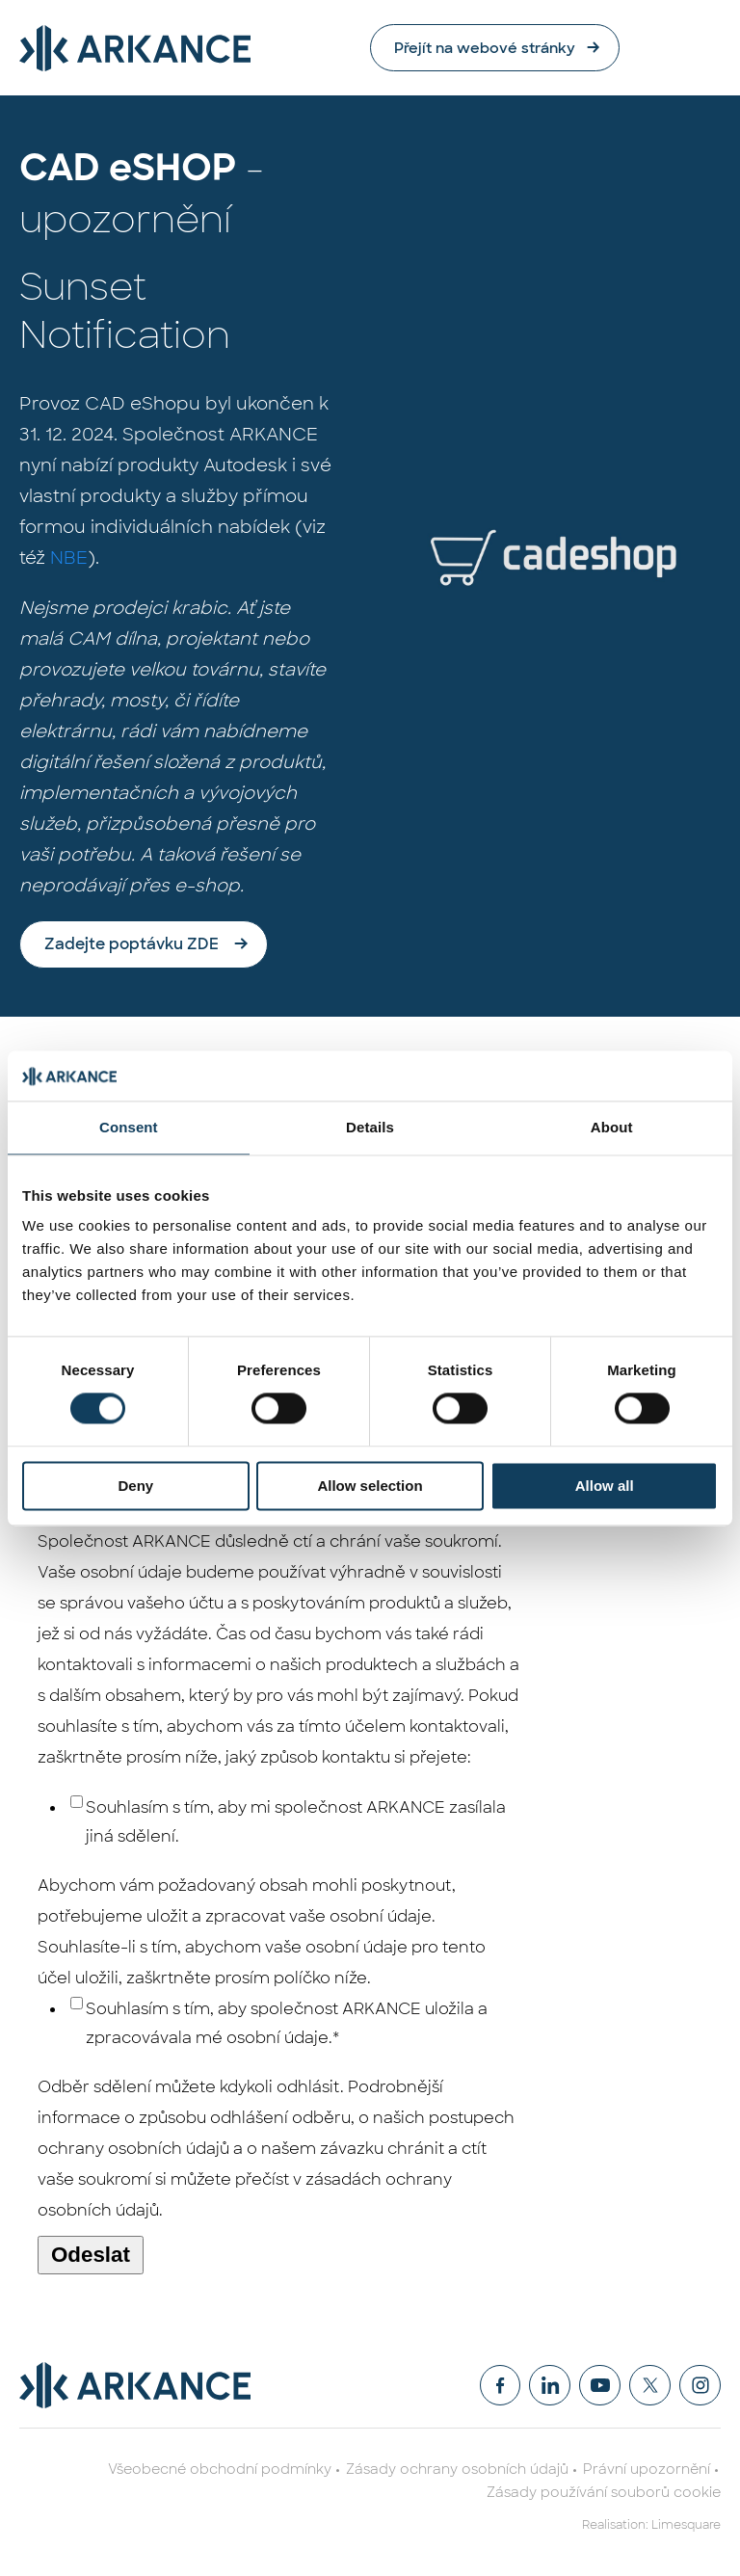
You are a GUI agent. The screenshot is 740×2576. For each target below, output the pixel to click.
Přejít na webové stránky (576, 48)
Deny (135, 1485)
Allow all (604, 1485)
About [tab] (612, 1127)
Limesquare (686, 2526)
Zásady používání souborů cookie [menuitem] (604, 2493)
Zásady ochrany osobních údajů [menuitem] (457, 2470)
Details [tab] (370, 1127)
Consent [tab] (128, 1127)
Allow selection (369, 1485)
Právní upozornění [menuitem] (646, 2470)
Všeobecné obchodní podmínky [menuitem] (219, 2470)
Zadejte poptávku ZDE (131, 945)
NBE (69, 559)
